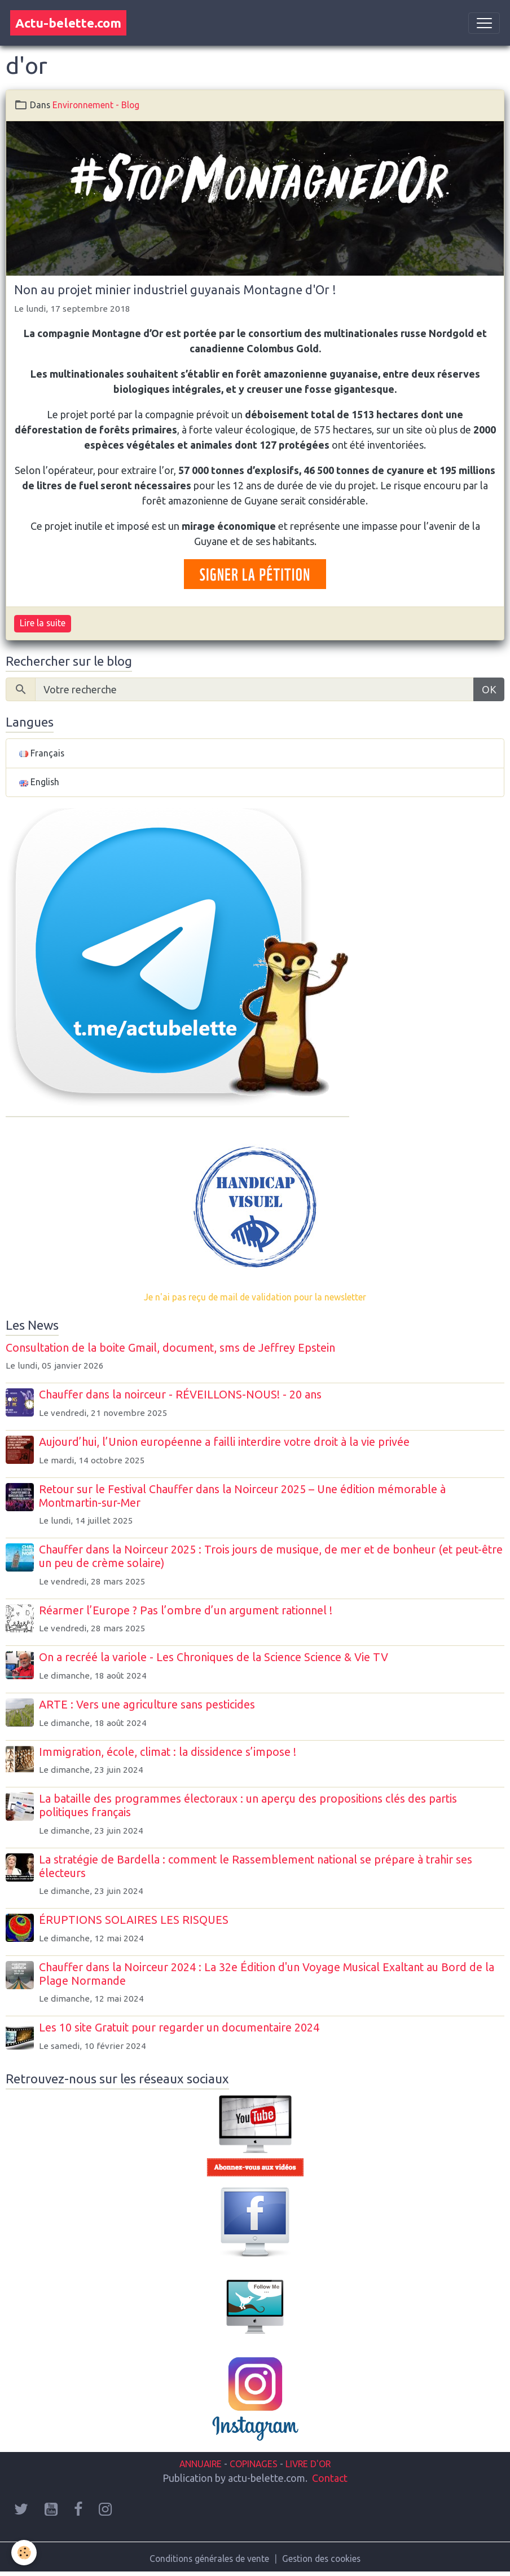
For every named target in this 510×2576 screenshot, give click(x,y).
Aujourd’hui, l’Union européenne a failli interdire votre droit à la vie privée (224, 1442)
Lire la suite (42, 623)
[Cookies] (24, 2552)
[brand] (68, 23)
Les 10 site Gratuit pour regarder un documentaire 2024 (179, 2027)
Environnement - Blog (95, 105)
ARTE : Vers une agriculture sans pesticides (147, 1704)
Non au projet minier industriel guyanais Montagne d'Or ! (175, 289)
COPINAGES (254, 2464)
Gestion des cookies (321, 2558)
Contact (330, 2478)
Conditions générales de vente (209, 2558)
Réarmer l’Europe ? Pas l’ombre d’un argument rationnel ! (185, 1610)
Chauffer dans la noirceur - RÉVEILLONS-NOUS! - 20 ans (180, 1394)
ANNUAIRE (200, 2464)
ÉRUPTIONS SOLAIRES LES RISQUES (133, 1920)
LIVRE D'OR (307, 2464)
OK (489, 689)
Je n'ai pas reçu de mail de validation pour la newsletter (255, 1297)
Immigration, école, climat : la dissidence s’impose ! (167, 1752)
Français (41, 753)
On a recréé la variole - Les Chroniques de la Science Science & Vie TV (213, 1657)
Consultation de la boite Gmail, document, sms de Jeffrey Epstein (170, 1348)
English (39, 782)
